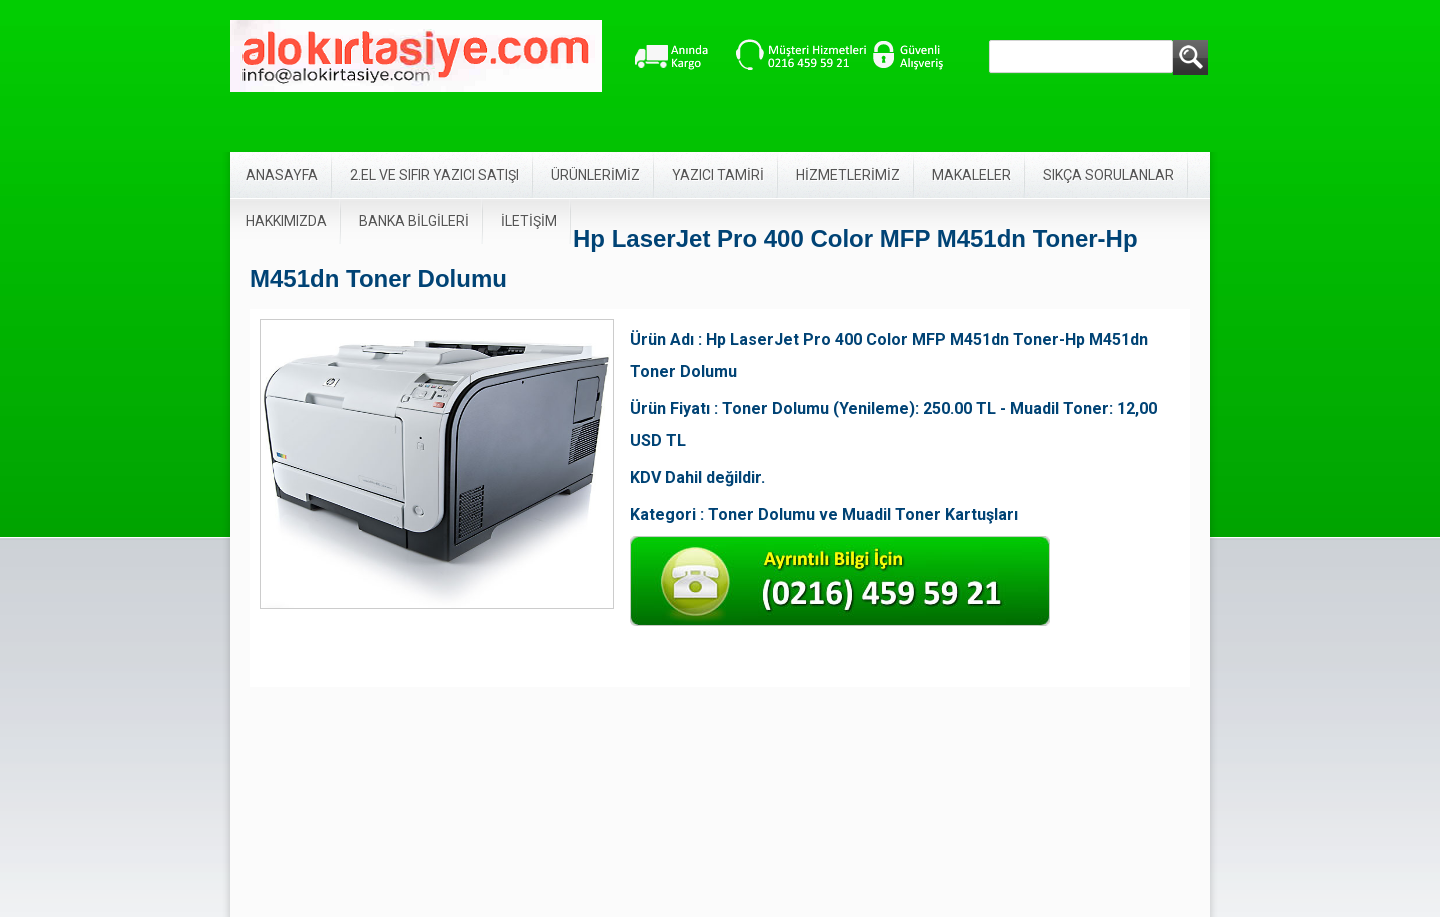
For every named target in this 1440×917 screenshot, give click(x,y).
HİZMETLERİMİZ (848, 175)
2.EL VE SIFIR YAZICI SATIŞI (434, 175)
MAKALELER (971, 175)
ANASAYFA (282, 175)
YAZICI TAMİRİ (718, 175)
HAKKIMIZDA (286, 221)
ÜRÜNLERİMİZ (595, 175)
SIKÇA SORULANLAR (1108, 175)
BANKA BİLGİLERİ (414, 221)
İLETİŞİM (529, 221)
